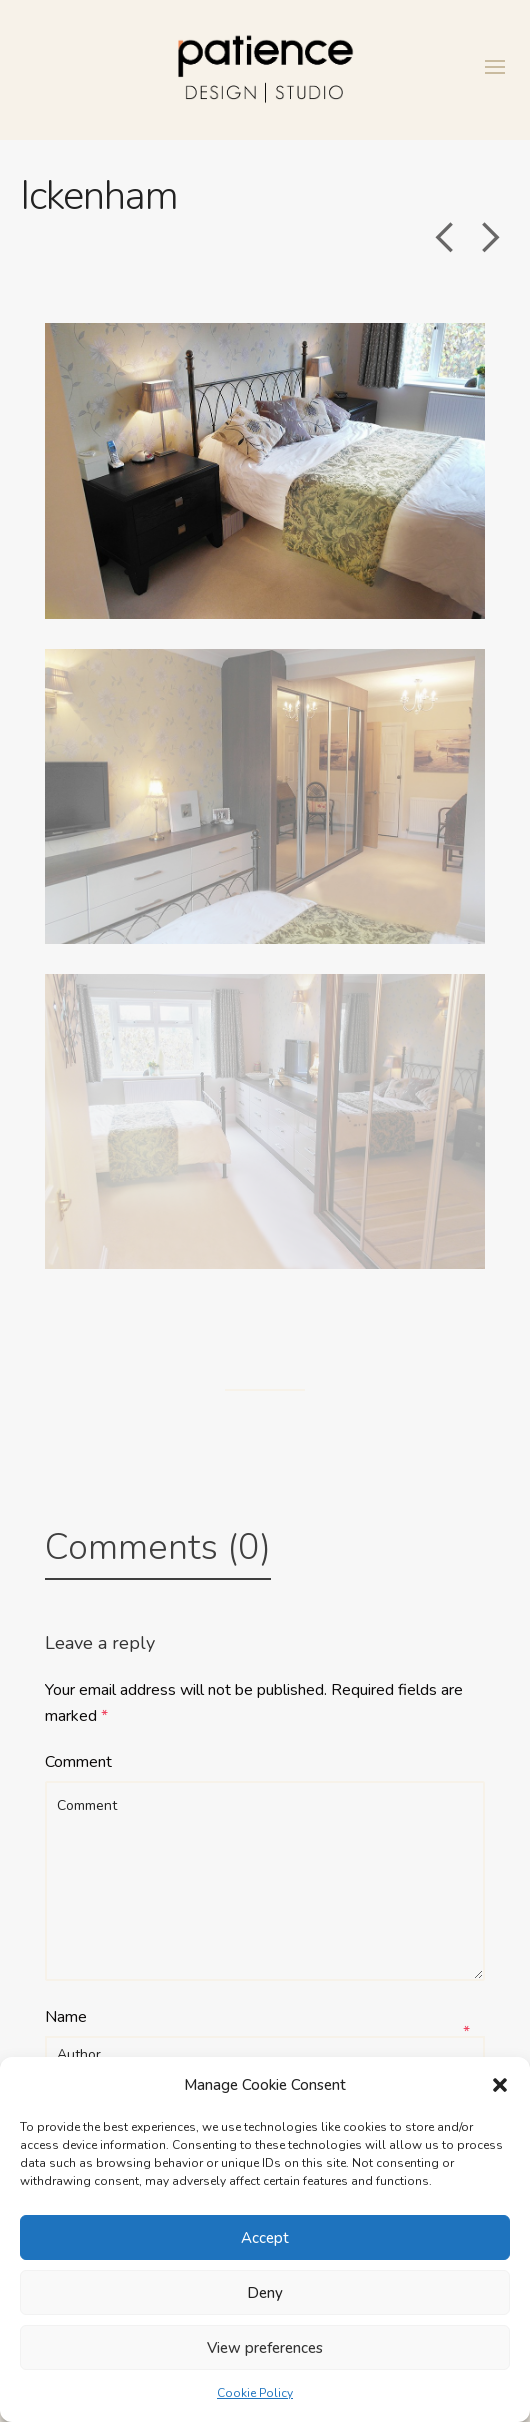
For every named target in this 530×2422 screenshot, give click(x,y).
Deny (265, 2293)
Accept (265, 2238)
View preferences (265, 2348)
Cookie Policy (255, 2393)
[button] (500, 2085)
